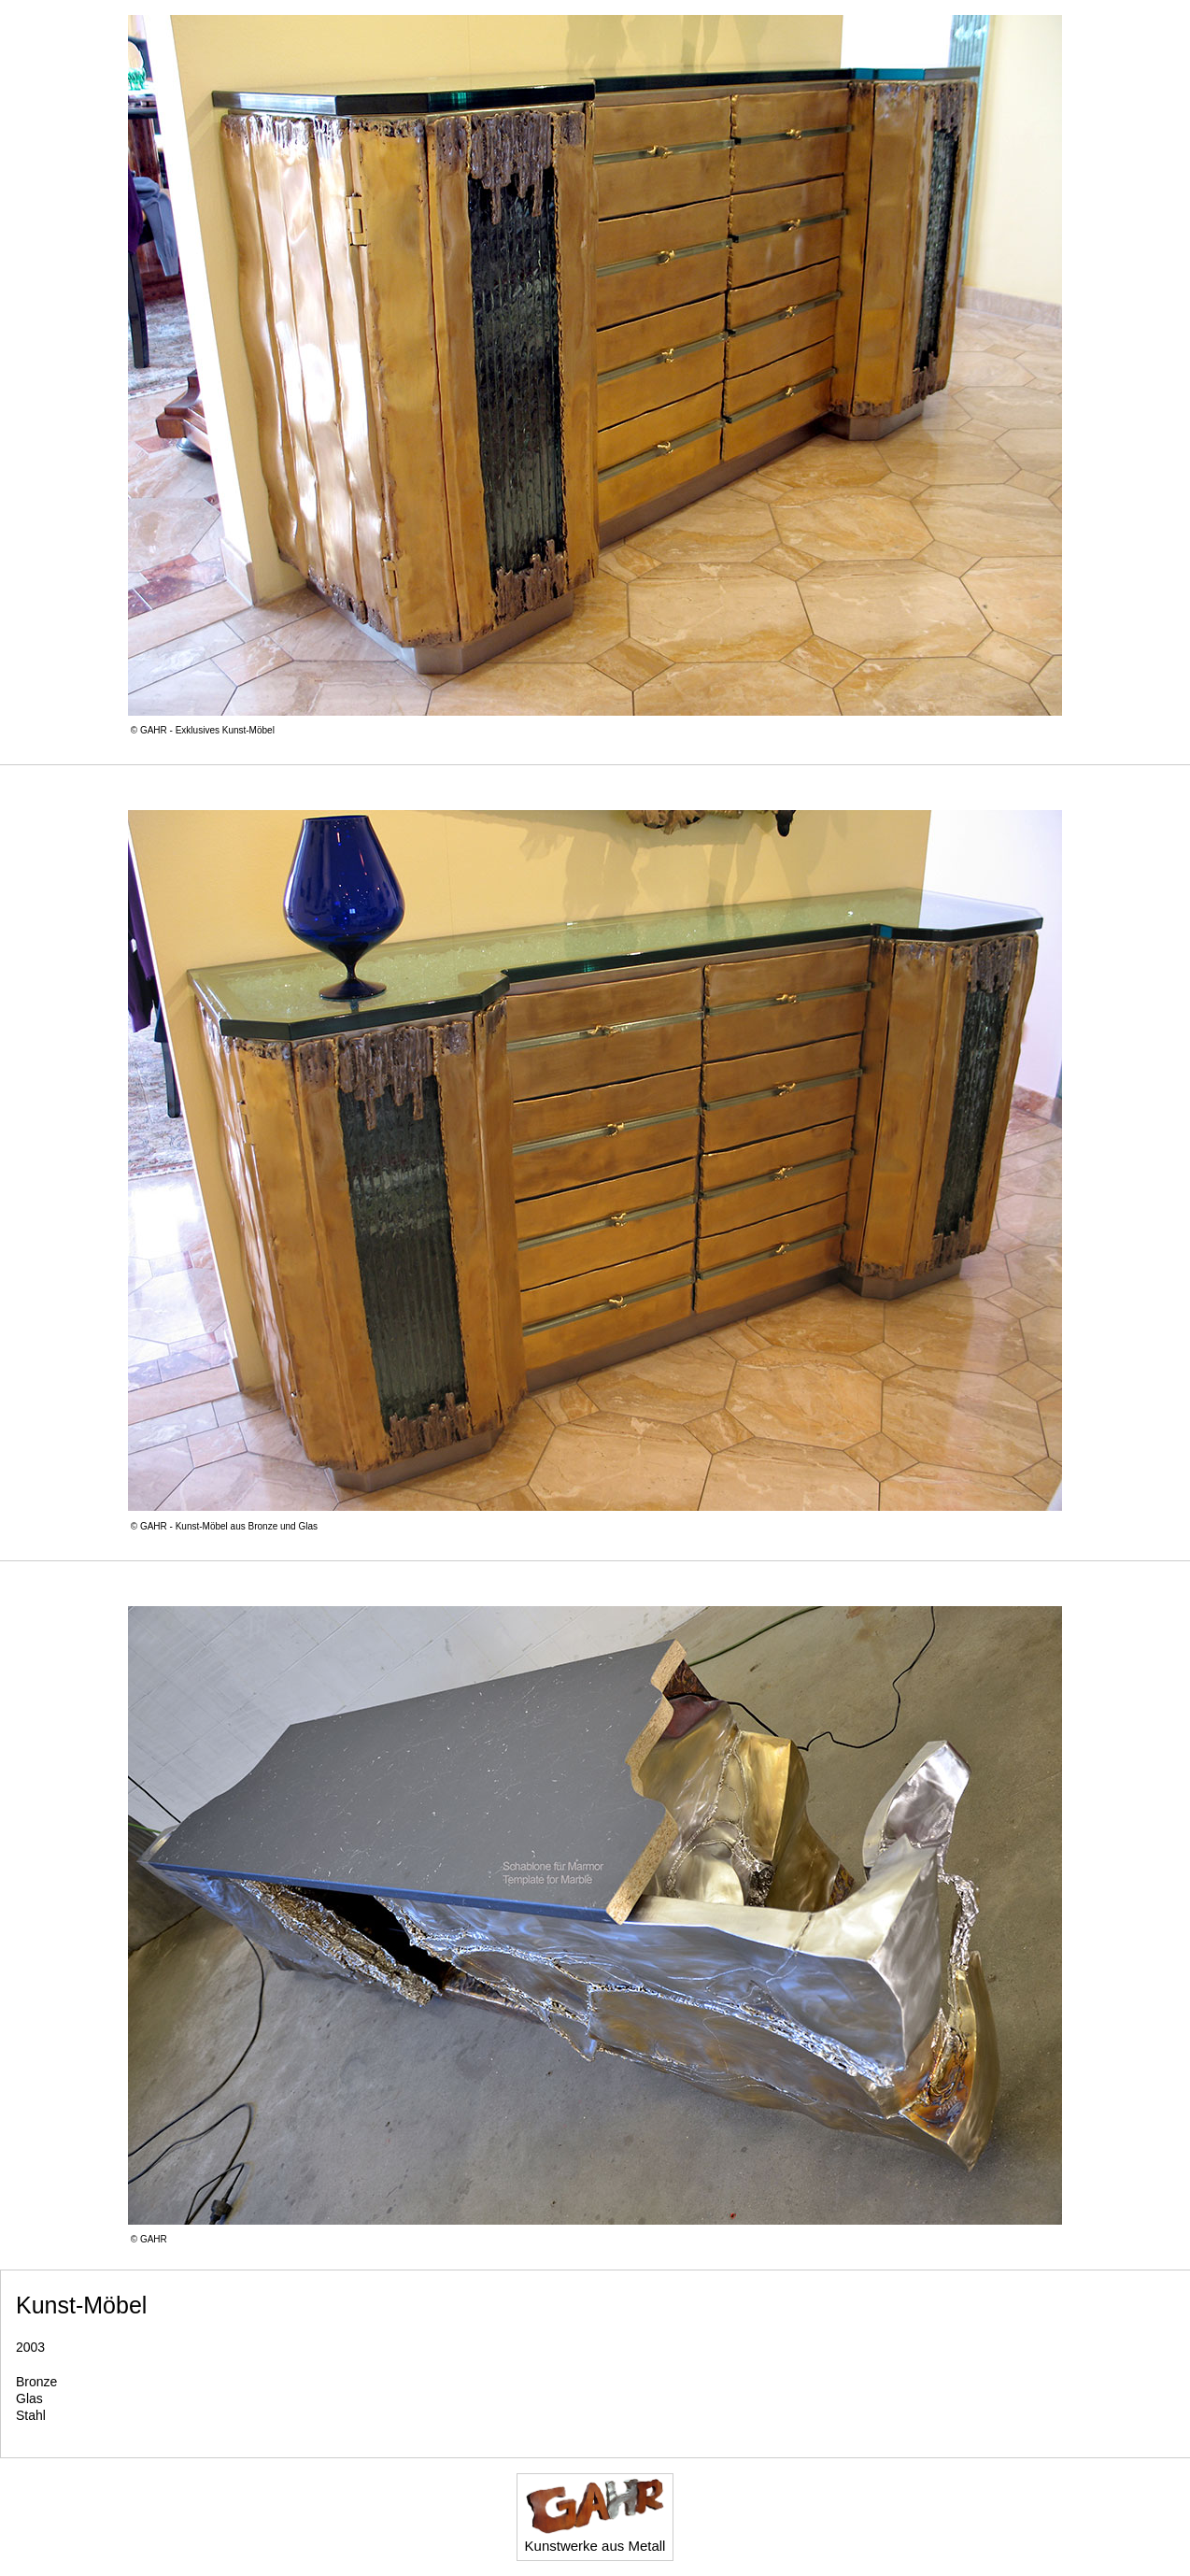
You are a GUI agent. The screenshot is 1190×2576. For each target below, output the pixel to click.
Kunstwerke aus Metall (595, 2515)
